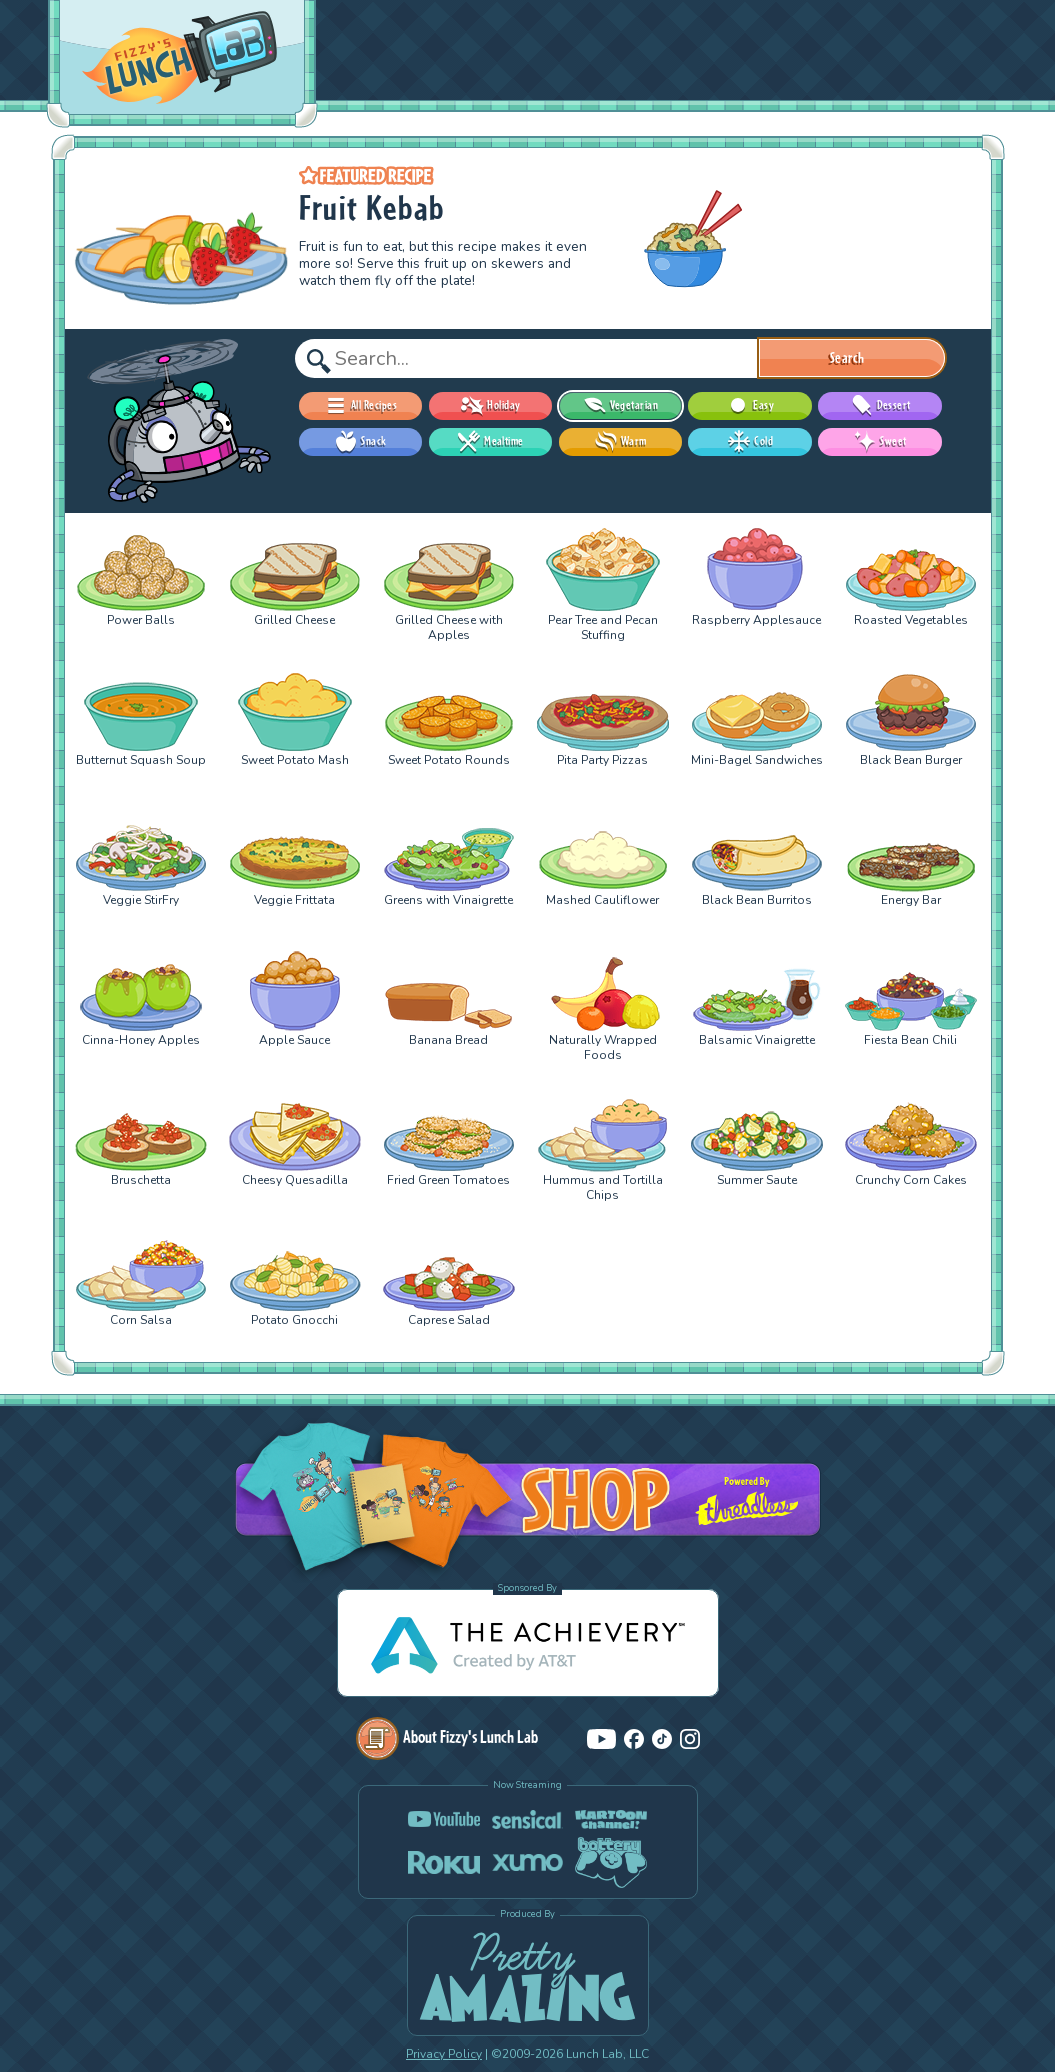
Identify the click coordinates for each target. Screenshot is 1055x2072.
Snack (360, 442)
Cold (750, 442)
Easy (750, 406)
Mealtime (490, 442)
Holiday (490, 406)
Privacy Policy (444, 2054)
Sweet (879, 442)
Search (847, 358)
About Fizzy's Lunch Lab (447, 1736)
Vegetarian (620, 406)
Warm (620, 442)
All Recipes (360, 406)
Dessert (880, 406)
